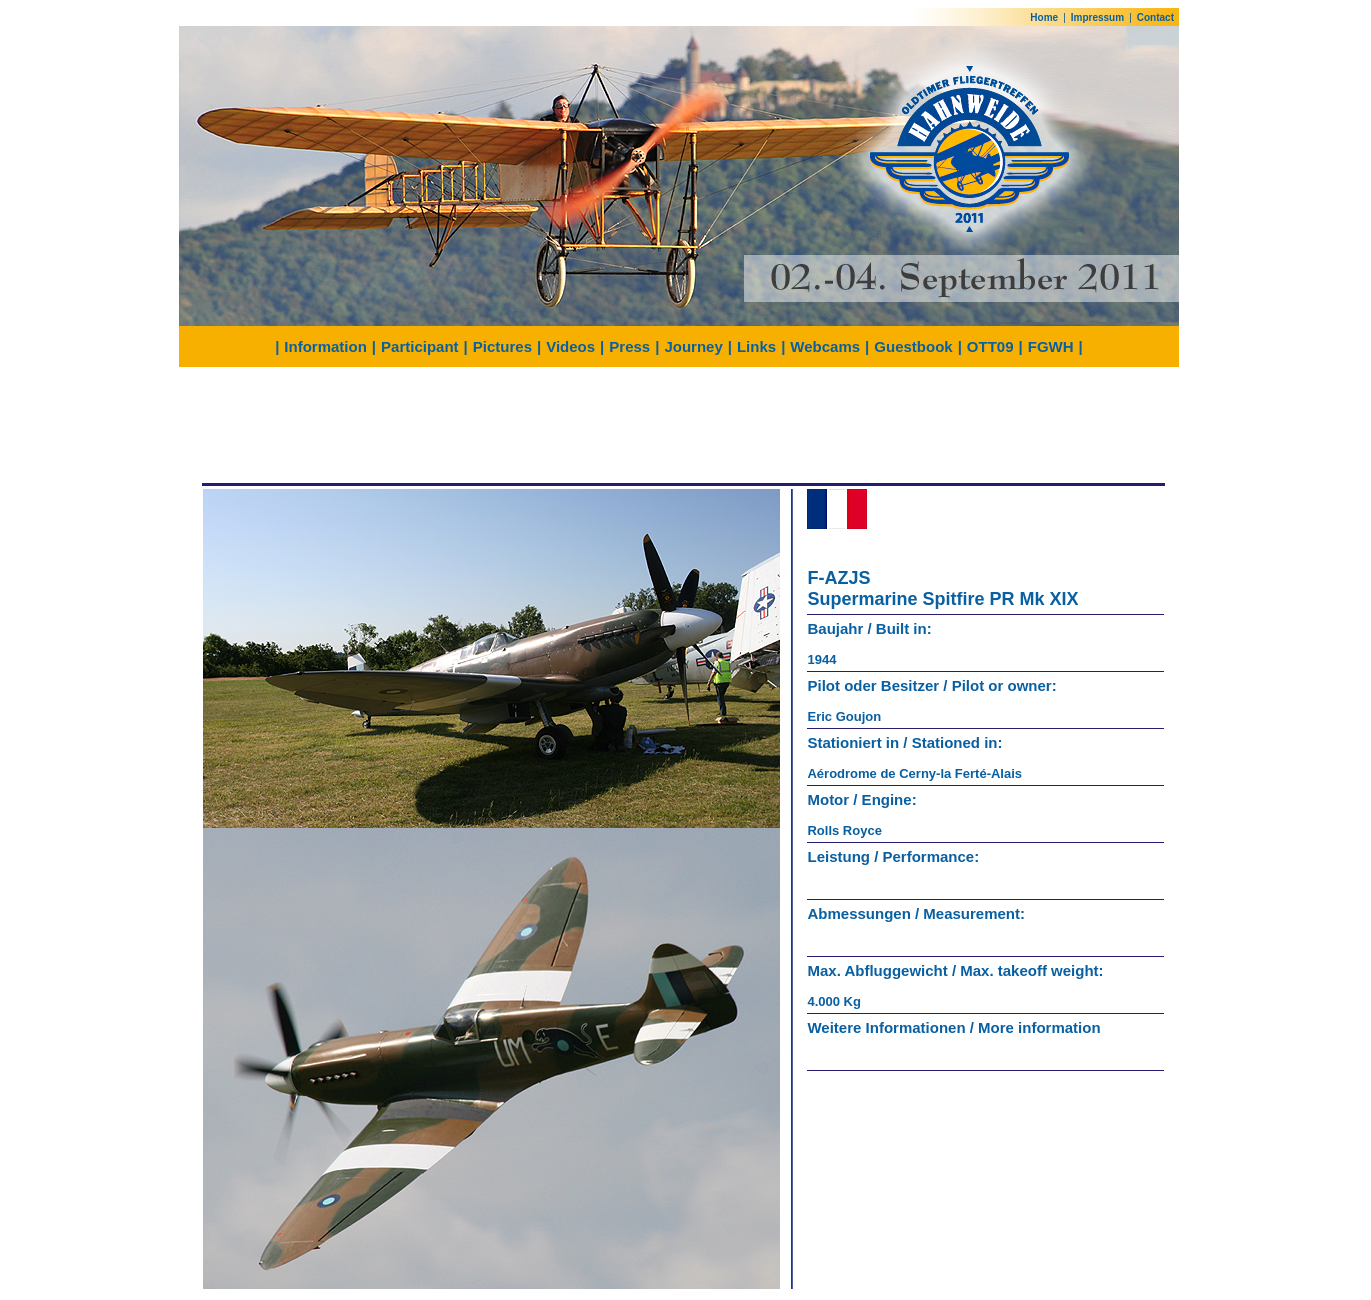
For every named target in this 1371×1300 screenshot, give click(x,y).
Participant (420, 346)
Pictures (502, 346)
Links (756, 346)
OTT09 (990, 346)
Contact (1155, 17)
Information (325, 346)
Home (1044, 17)
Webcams (825, 346)
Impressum (1097, 17)
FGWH (1051, 346)
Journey (693, 346)
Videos (570, 346)
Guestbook (913, 346)
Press (629, 346)
